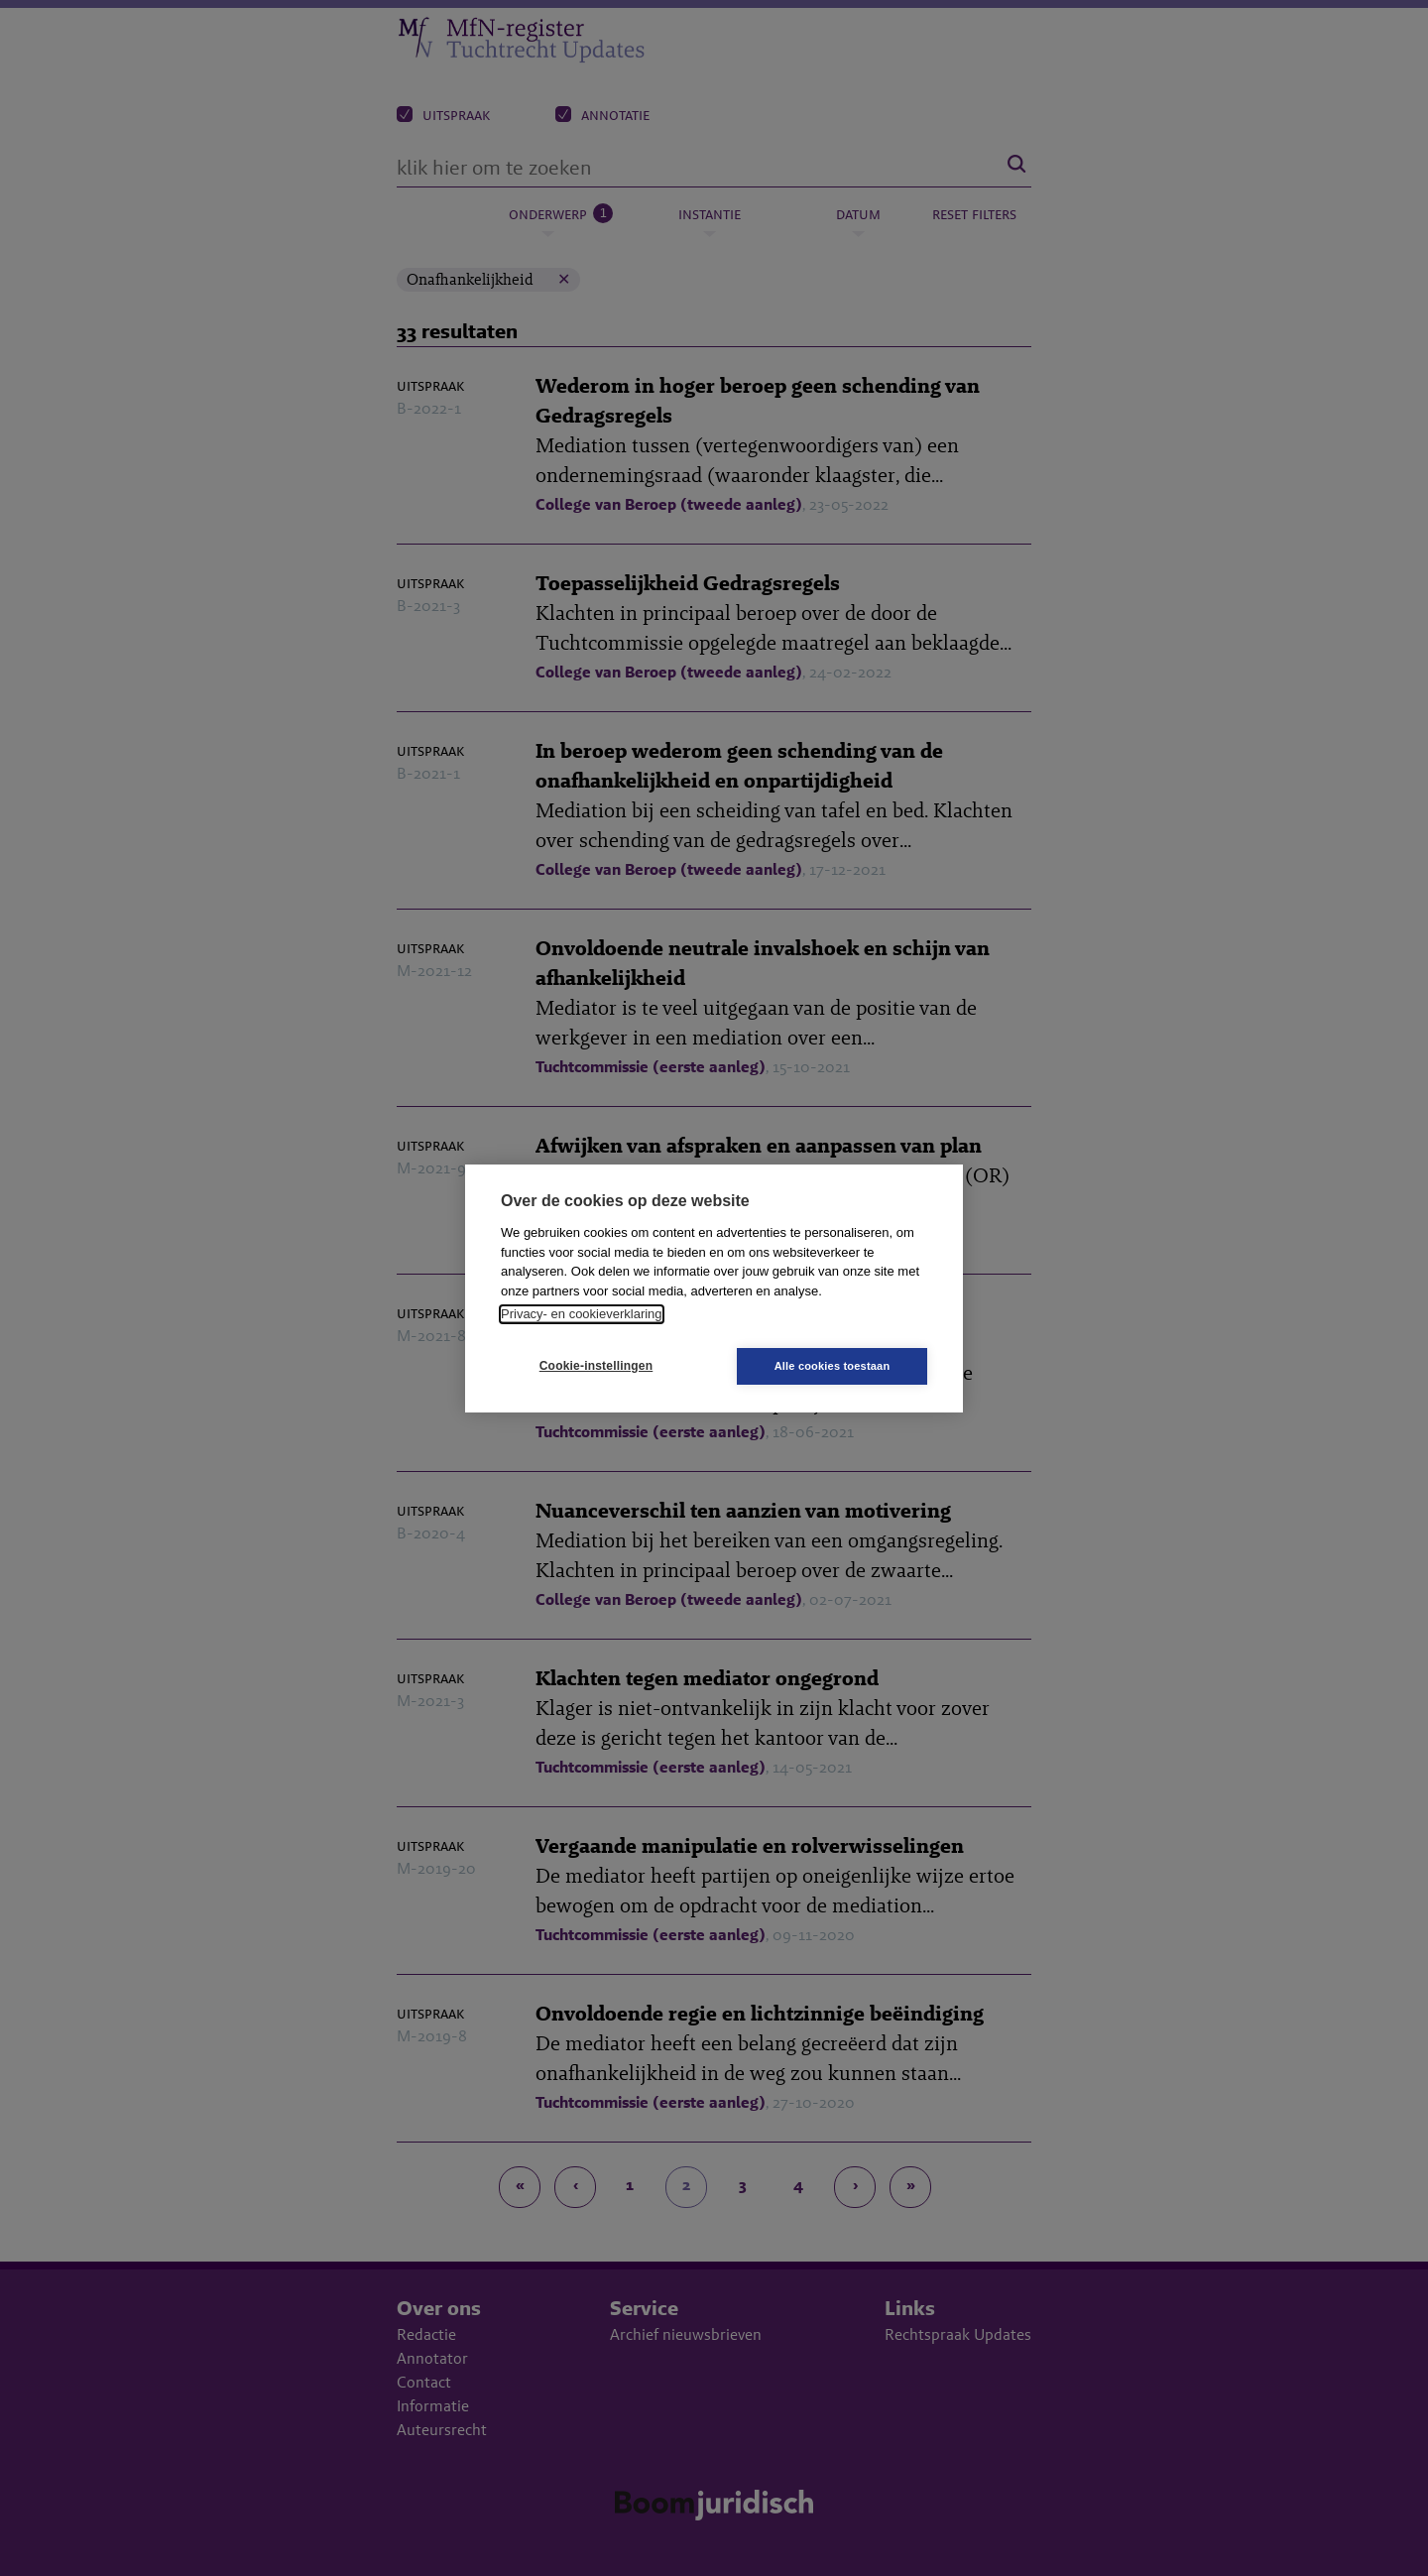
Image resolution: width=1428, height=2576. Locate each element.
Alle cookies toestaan (832, 1366)
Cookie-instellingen (596, 1366)
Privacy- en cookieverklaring (581, 1313)
